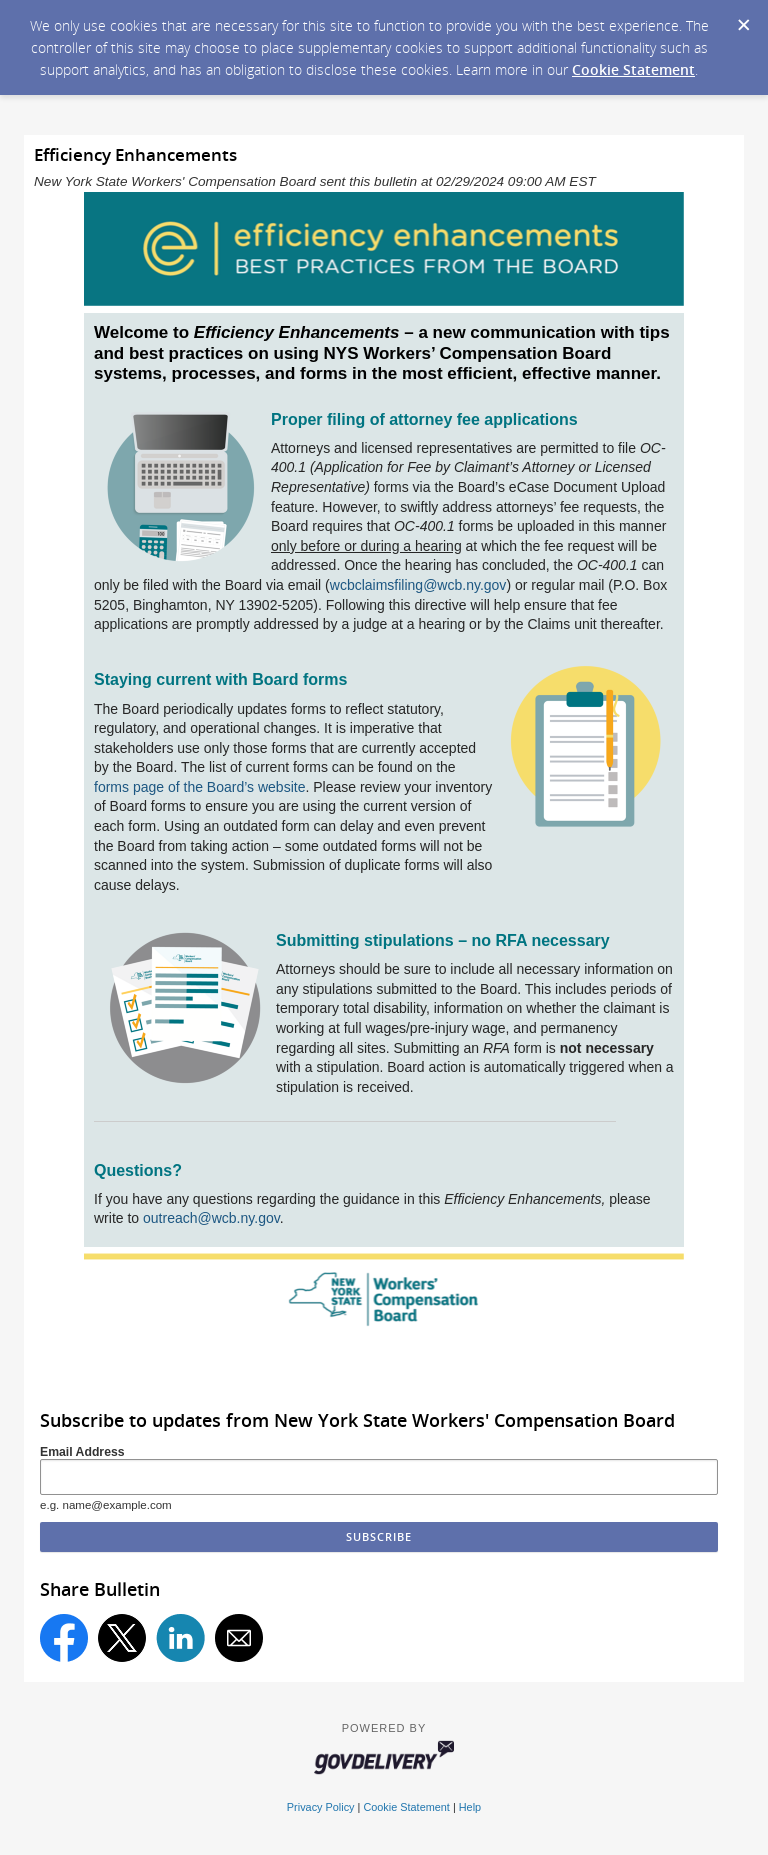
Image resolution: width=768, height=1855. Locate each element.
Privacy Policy (321, 1807)
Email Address (82, 1452)
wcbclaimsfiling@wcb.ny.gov (418, 585)
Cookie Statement (633, 69)
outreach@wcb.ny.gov (211, 1218)
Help (470, 1807)
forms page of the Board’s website (199, 787)
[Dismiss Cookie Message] (743, 19)
